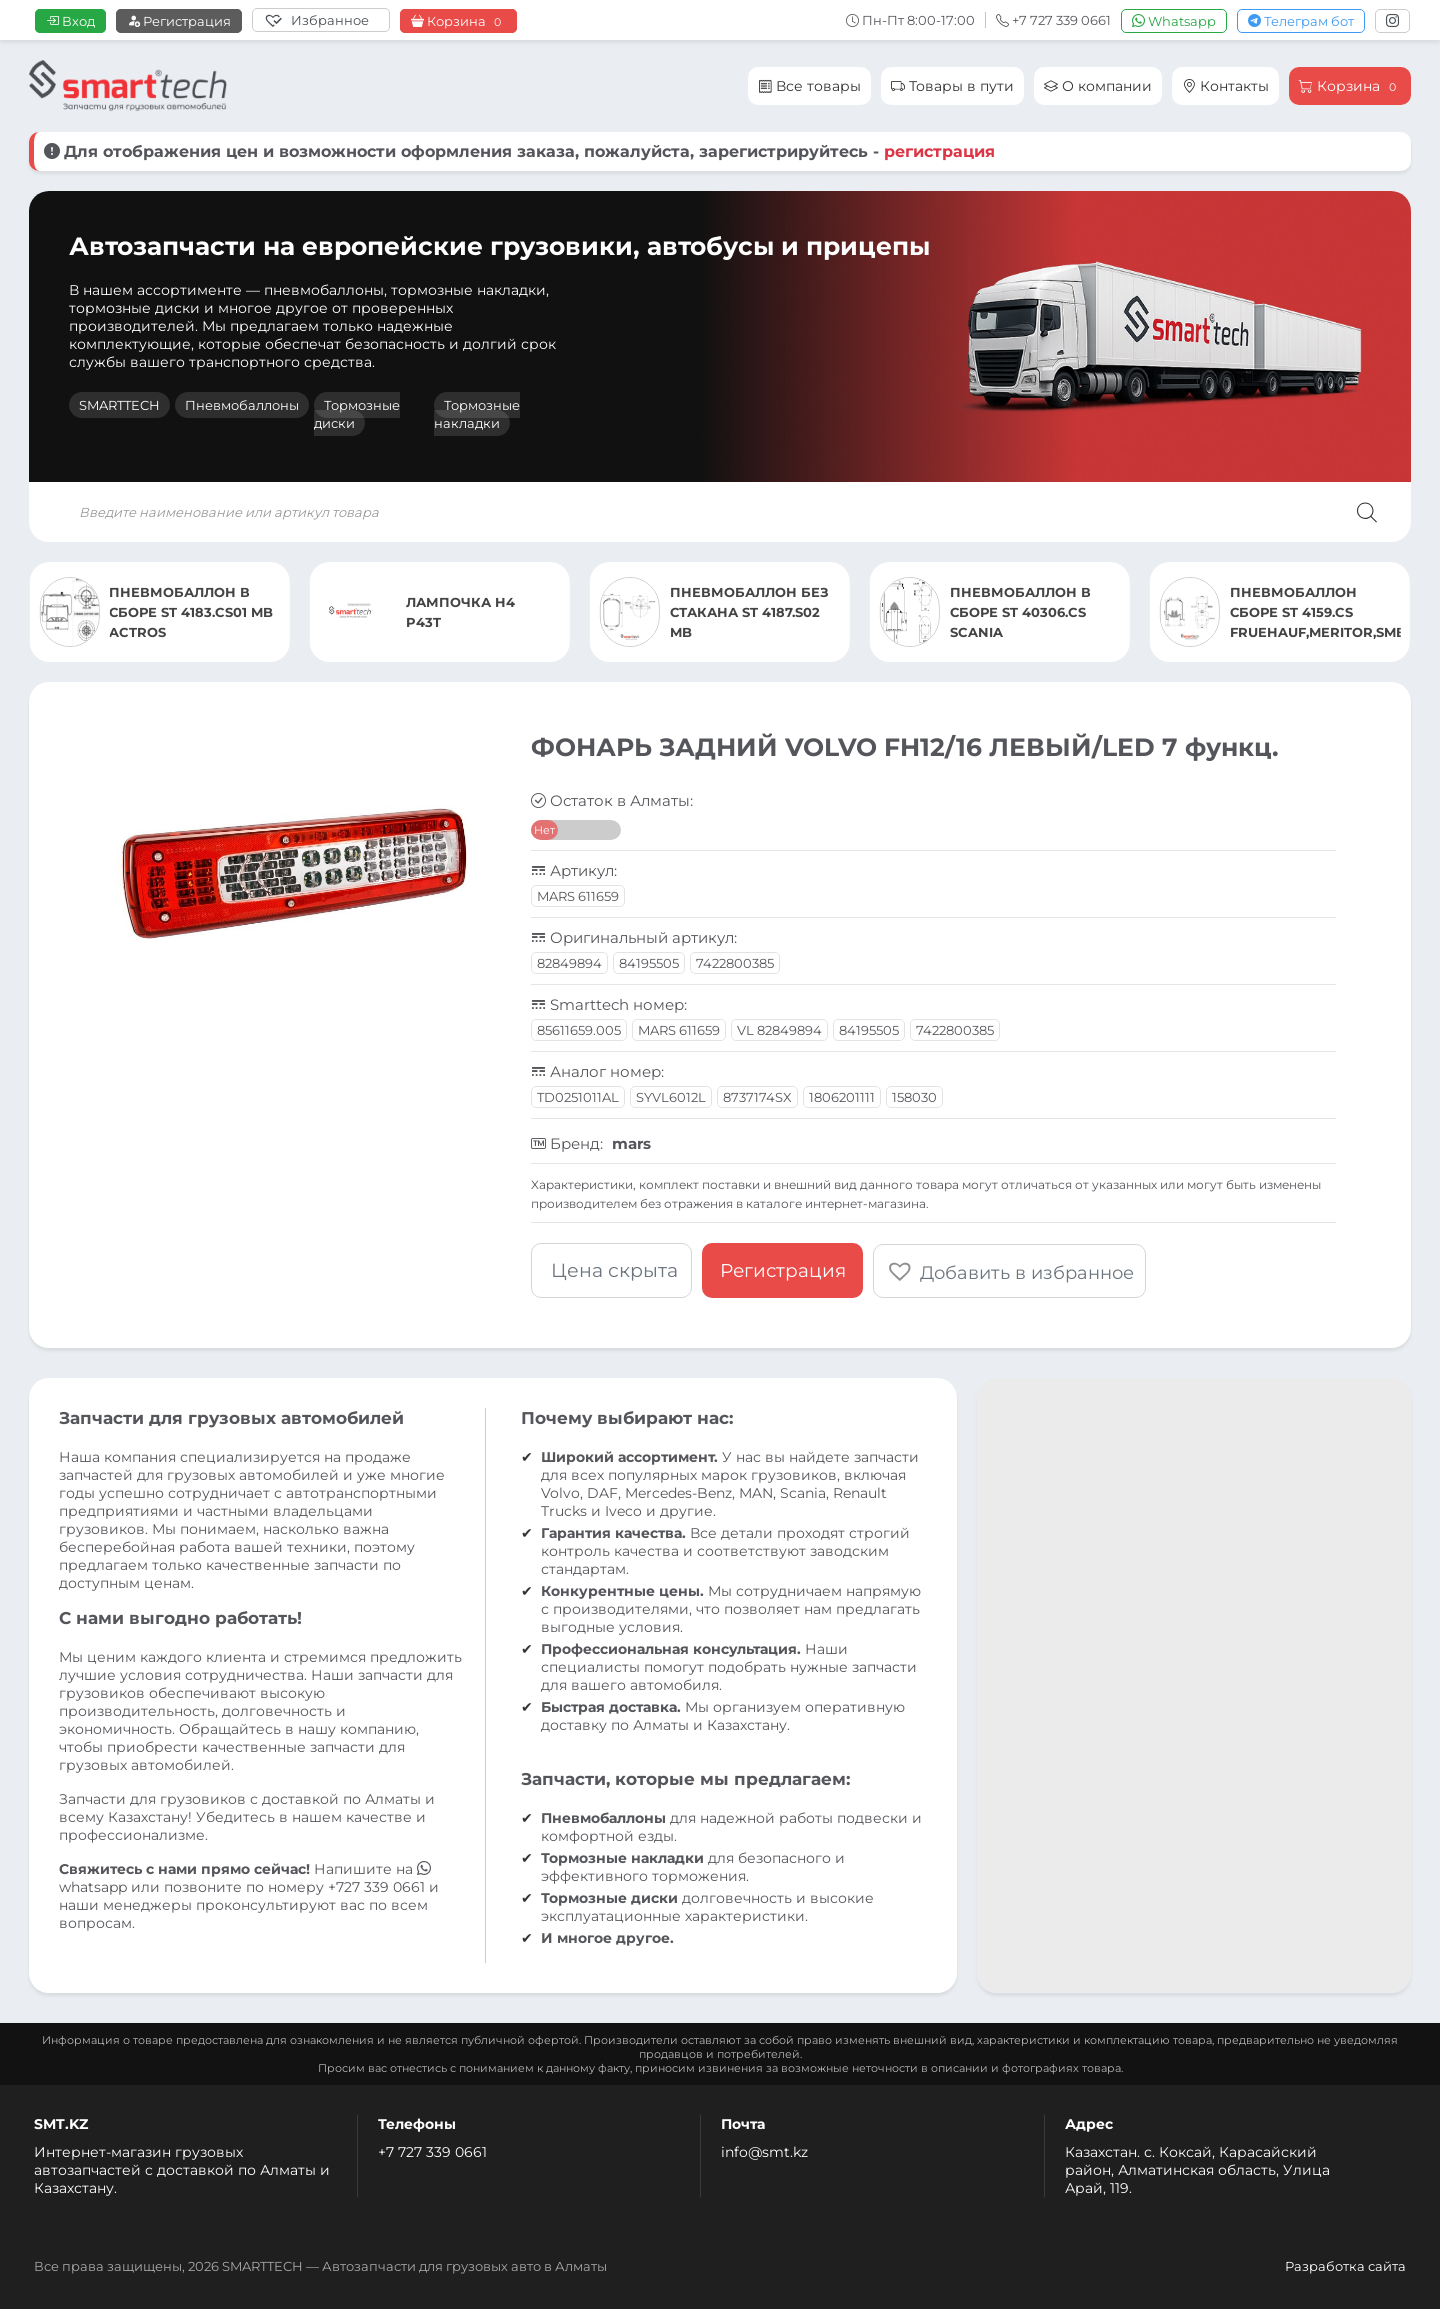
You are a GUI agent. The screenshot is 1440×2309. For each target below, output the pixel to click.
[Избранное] (321, 20)
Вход (70, 21)
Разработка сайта (1345, 2265)
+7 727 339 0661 (432, 2151)
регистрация (939, 151)
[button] (1009, 1270)
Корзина (458, 21)
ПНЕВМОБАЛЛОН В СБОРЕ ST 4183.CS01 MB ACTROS (191, 612)
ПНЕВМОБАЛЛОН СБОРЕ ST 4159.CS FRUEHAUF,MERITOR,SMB (1315, 612)
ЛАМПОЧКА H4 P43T (460, 612)
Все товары (809, 86)
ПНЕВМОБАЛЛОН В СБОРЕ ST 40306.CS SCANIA (1020, 612)
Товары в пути (952, 86)
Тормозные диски (357, 414)
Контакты (1225, 86)
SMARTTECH (119, 405)
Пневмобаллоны (242, 405)
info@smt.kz (764, 2151)
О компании (1098, 86)
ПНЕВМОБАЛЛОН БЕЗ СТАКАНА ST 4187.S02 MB (749, 612)
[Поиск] (1367, 512)
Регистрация (179, 21)
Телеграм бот (1301, 21)
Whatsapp (1174, 21)
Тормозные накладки (477, 414)
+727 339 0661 (376, 1886)
